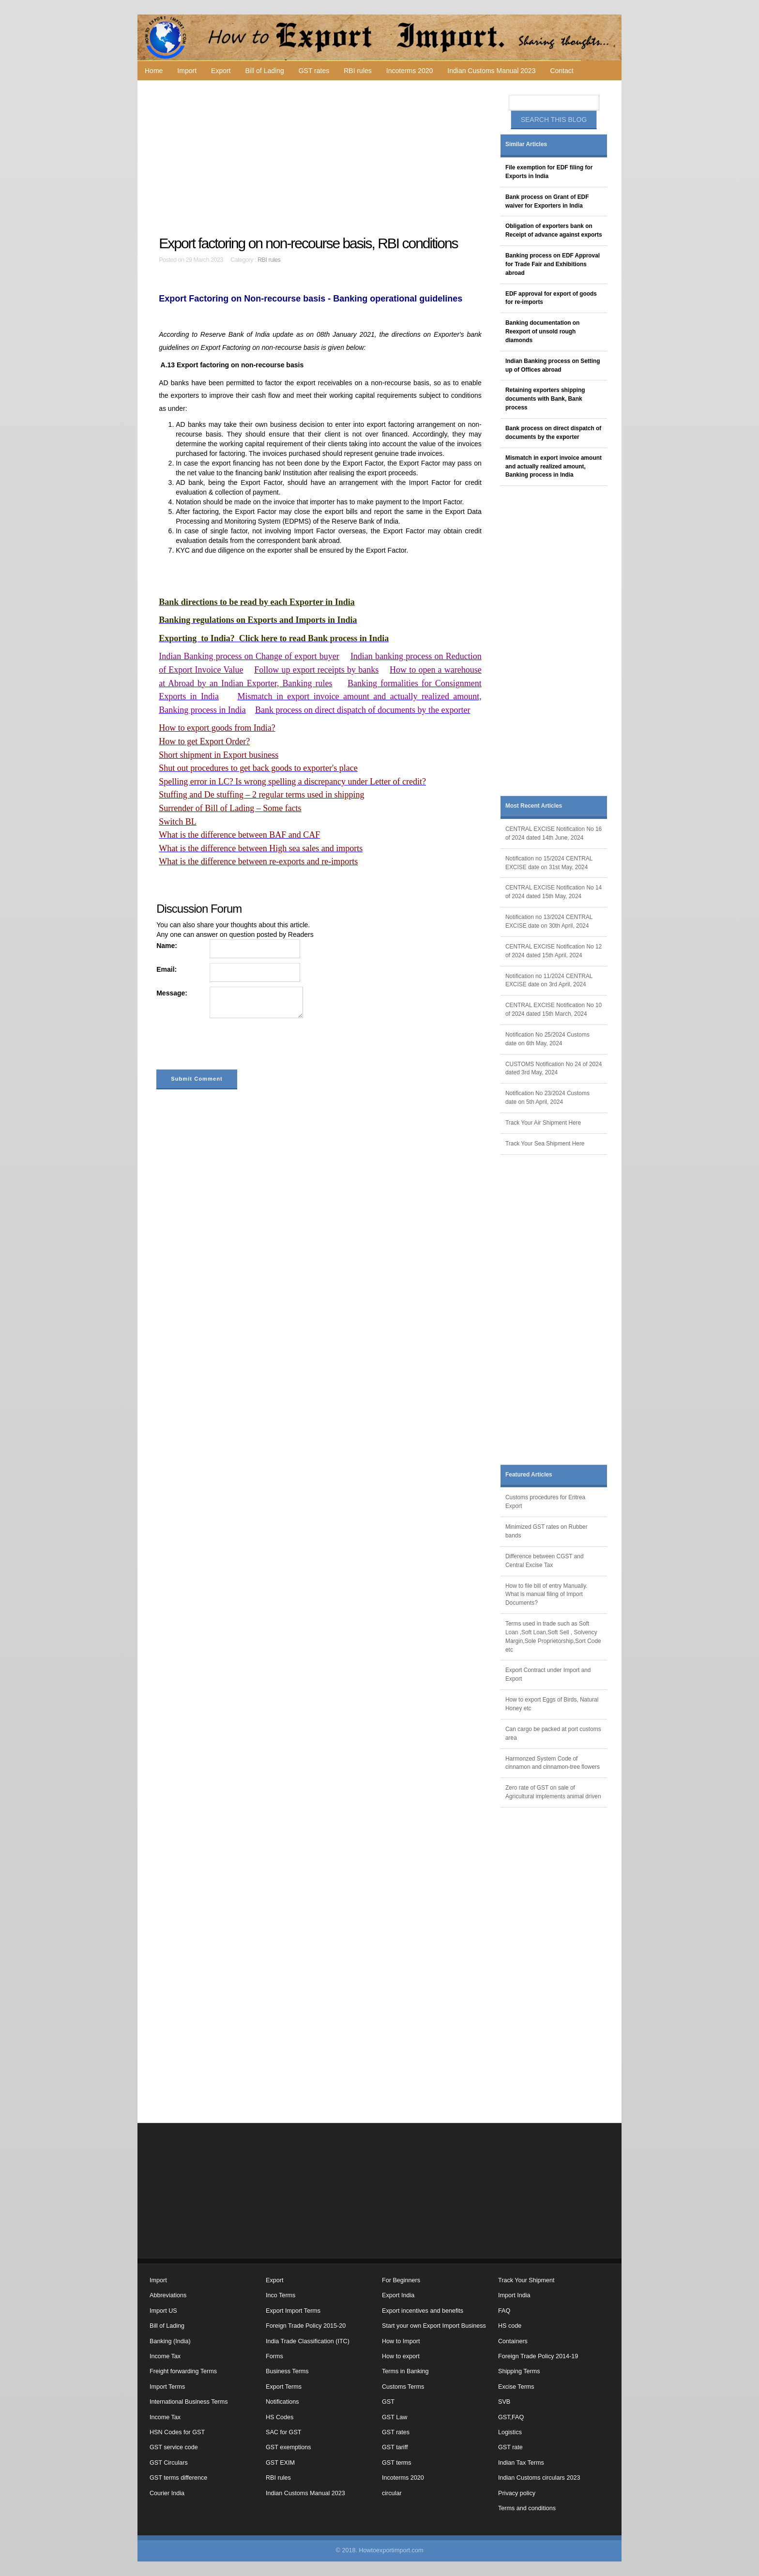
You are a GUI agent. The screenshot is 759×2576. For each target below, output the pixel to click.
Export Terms (284, 2386)
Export (220, 71)
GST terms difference (178, 2477)
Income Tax (165, 2356)
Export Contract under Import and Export (548, 1674)
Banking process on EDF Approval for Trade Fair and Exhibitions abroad (552, 264)
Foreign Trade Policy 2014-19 (538, 2356)
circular (392, 2493)
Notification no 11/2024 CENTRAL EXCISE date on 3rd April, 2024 (548, 980)
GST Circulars (169, 2462)
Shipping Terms (519, 2371)
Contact (561, 71)
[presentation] (230, 1046)
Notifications (282, 2401)
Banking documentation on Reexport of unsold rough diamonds (542, 331)
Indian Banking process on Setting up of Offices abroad (552, 365)
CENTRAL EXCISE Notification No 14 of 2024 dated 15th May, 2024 (553, 892)
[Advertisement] (321, 158)
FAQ (504, 2310)
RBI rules (358, 71)
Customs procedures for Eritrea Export (545, 1501)
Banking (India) (170, 2341)
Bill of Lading (264, 71)
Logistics (510, 2432)
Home (154, 71)
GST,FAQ (511, 2417)
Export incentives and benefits (422, 2310)
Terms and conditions (527, 2508)
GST (388, 2401)
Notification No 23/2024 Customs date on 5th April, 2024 (547, 1097)
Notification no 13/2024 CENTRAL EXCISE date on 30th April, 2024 (548, 921)
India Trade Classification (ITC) (307, 2341)
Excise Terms (516, 2386)
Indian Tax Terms (521, 2462)
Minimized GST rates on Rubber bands (546, 1531)
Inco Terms (280, 2295)
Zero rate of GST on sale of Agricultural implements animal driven (553, 1792)
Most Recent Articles (533, 805)
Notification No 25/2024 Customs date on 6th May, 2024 (547, 1039)
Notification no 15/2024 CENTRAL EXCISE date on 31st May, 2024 (548, 863)
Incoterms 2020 (409, 71)
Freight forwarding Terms (183, 2371)
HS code (509, 2325)
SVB (504, 2401)
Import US (163, 2310)
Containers (513, 2341)
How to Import (401, 2341)
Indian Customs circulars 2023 (539, 2477)
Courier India (167, 2493)
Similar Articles (526, 144)
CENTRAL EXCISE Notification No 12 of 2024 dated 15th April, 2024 (553, 951)
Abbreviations (168, 2295)
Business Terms (287, 2371)
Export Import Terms (293, 2310)
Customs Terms (403, 2386)
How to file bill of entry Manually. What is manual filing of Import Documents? (546, 1594)
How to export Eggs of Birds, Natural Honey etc (551, 1704)
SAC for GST (283, 2432)
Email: (166, 969)
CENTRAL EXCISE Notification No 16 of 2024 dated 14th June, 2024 (553, 833)
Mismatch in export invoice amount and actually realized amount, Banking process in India (553, 466)
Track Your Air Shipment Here (543, 1122)
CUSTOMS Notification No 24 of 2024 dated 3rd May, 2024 (553, 1068)
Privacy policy (516, 2493)
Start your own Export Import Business (434, 2325)
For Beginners (401, 2280)
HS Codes (279, 2417)
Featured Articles (528, 1474)
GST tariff (395, 2447)
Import (187, 71)
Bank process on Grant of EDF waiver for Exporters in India (547, 201)
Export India (398, 2295)
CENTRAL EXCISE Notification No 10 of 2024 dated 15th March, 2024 (553, 1009)
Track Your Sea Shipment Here (544, 1143)
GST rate (510, 2447)
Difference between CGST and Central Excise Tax (544, 1560)
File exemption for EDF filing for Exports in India (548, 172)
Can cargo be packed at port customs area (553, 1733)
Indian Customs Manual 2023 (491, 71)
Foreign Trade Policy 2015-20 (306, 2325)
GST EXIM (280, 2462)
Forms (274, 2356)
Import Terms (167, 2386)
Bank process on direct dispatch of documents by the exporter (553, 432)
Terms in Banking (405, 2371)
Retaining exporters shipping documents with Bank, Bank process (545, 399)
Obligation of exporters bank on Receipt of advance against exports (553, 230)
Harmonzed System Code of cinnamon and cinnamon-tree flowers (552, 1763)
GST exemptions (288, 2447)
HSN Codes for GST (177, 2432)
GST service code (174, 2447)
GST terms (396, 2462)
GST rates (314, 71)
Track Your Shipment (526, 2280)
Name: (166, 945)
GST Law (394, 2417)
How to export (401, 2356)
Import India (514, 2295)
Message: (171, 993)
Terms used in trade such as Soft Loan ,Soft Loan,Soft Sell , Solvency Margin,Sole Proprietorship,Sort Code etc (553, 1636)
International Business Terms (189, 2401)
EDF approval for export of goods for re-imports (551, 298)
